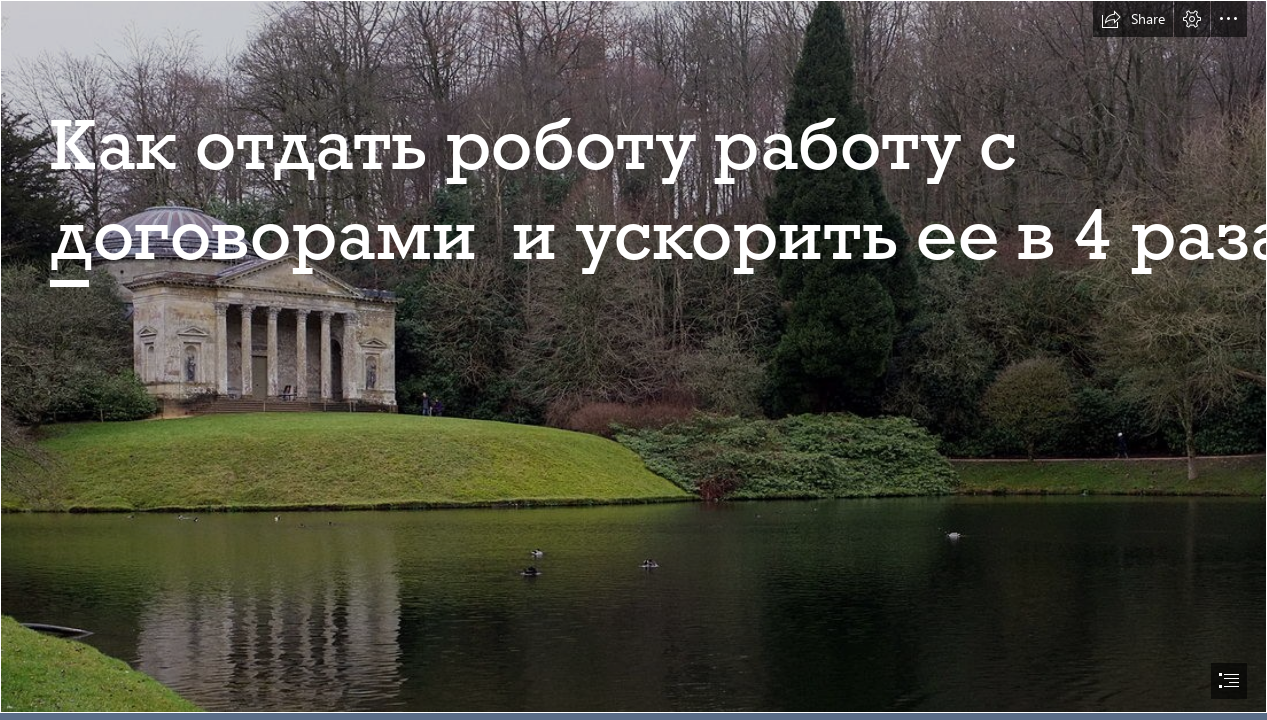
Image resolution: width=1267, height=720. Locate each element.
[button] (1133, 19)
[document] (633, 360)
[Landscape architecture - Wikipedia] (633, 356)
